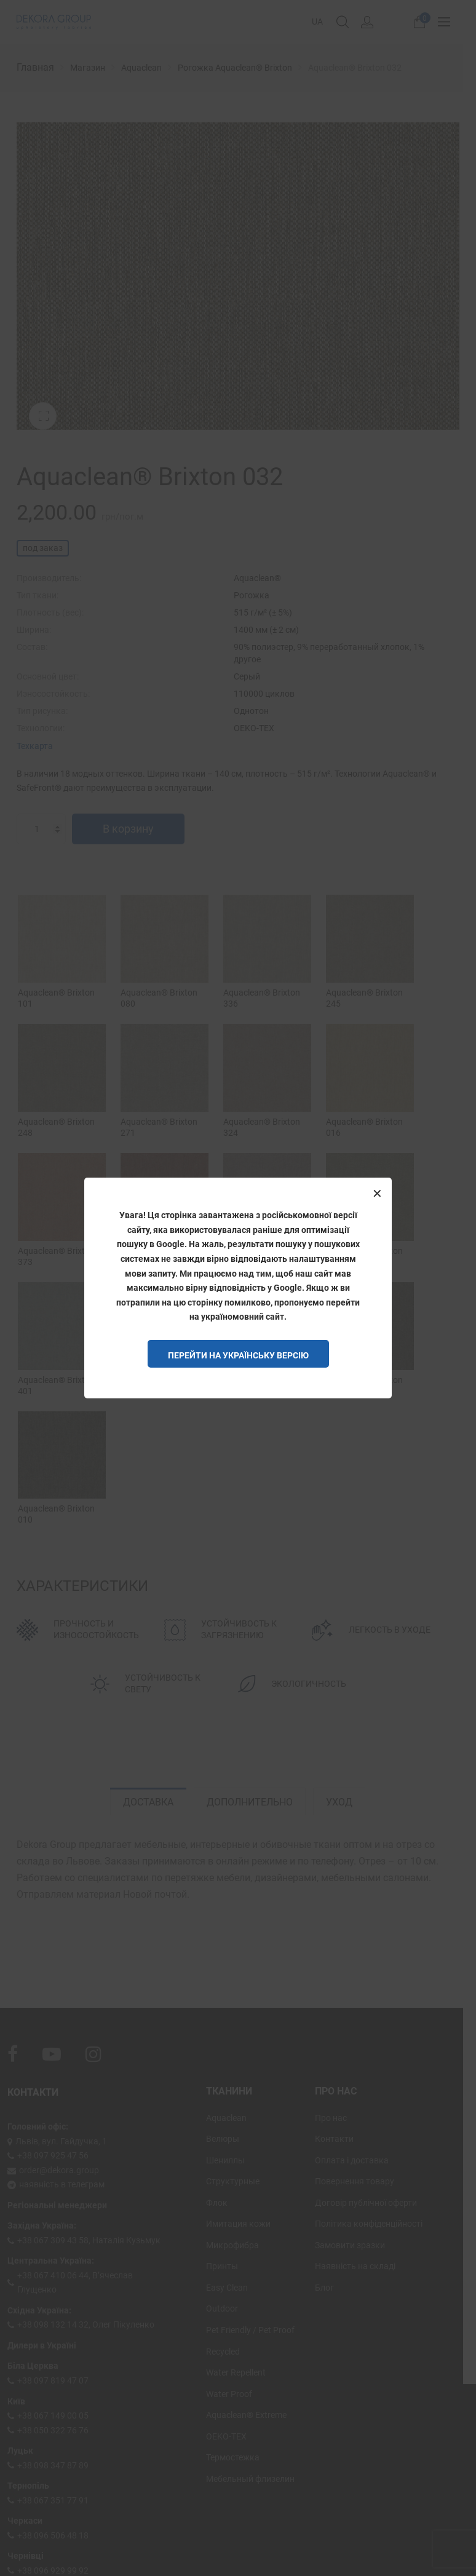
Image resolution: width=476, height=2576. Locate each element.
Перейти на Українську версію (238, 1355)
